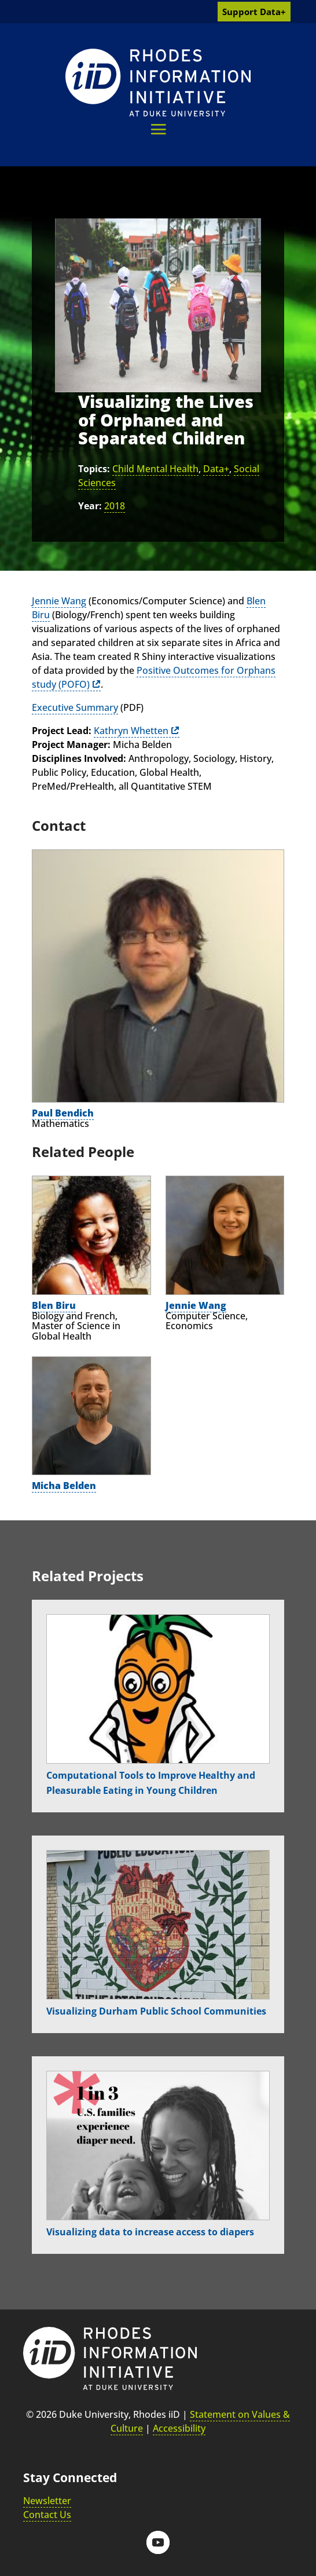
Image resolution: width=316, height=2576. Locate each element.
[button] (158, 129)
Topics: (94, 468)
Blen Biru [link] (54, 1305)
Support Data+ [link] (254, 11)
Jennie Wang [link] (59, 600)
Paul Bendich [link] (63, 1113)
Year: (90, 505)
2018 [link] (114, 505)
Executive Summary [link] (75, 707)
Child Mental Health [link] (155, 468)
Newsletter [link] (47, 2500)
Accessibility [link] (179, 2428)
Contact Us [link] (47, 2514)
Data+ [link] (216, 468)
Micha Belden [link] (64, 1485)
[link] (158, 82)
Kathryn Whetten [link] (131, 730)
